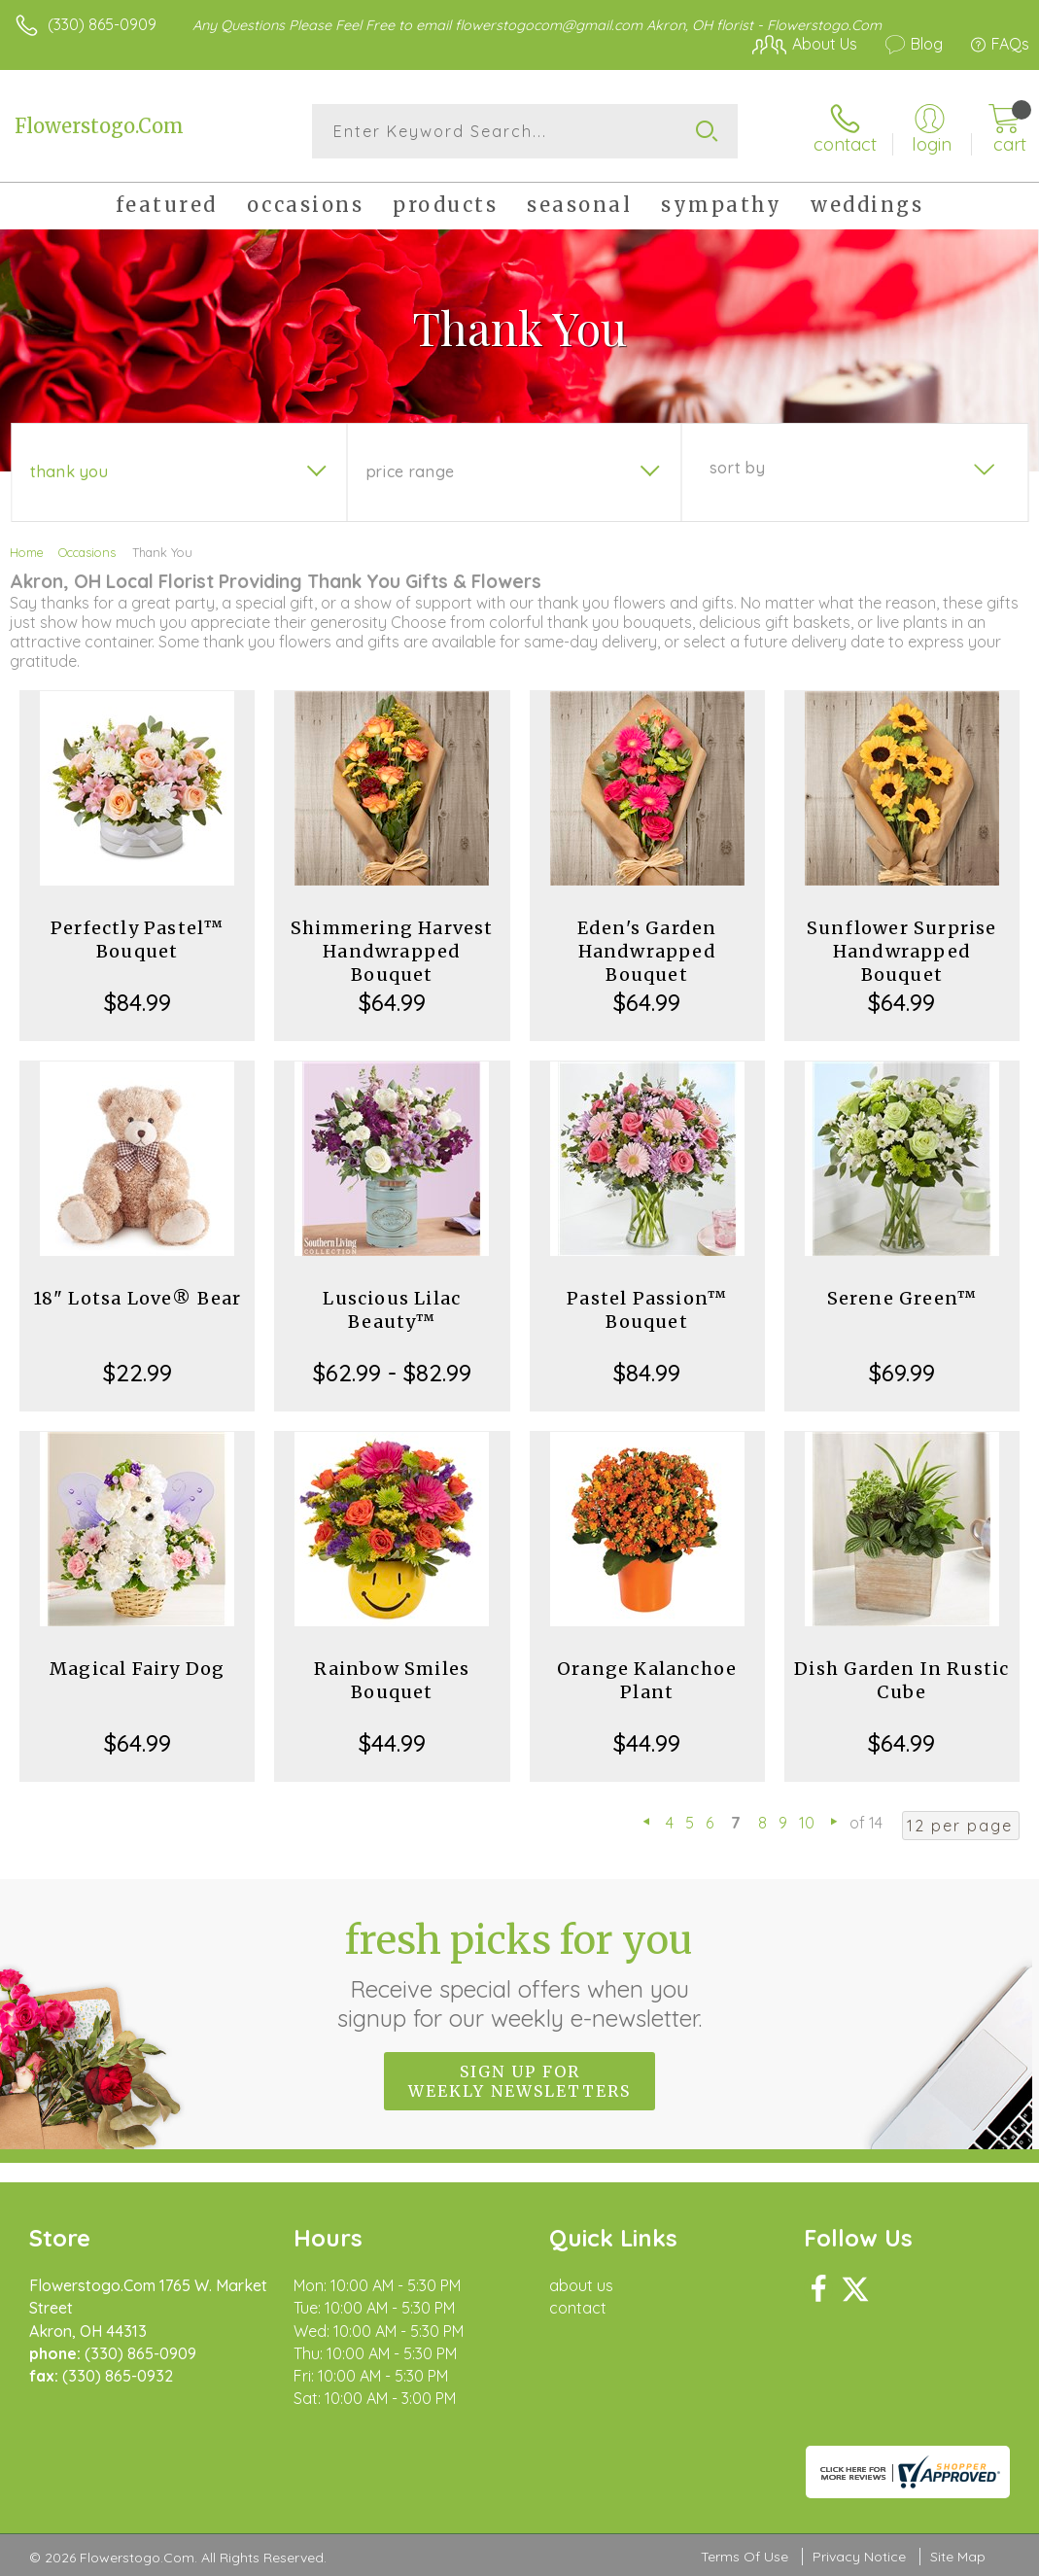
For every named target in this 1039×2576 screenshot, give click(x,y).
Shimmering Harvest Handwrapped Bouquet (392, 951)
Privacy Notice (859, 2556)
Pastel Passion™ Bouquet (647, 1310)
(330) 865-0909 (102, 24)
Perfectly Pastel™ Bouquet (137, 939)
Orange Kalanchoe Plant (647, 1680)
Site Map (958, 2556)
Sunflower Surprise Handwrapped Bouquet (902, 951)
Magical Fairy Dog (137, 1668)
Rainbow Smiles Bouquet (391, 1680)
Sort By (737, 467)
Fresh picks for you (519, 1974)
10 (806, 1822)
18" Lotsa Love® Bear (137, 1298)
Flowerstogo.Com (99, 126)
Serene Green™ (902, 1298)
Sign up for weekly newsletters (519, 2081)
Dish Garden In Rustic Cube (901, 1680)
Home (27, 552)
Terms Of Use (744, 2556)
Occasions (87, 552)
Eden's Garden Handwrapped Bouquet (647, 951)
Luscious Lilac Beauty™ (392, 1310)
